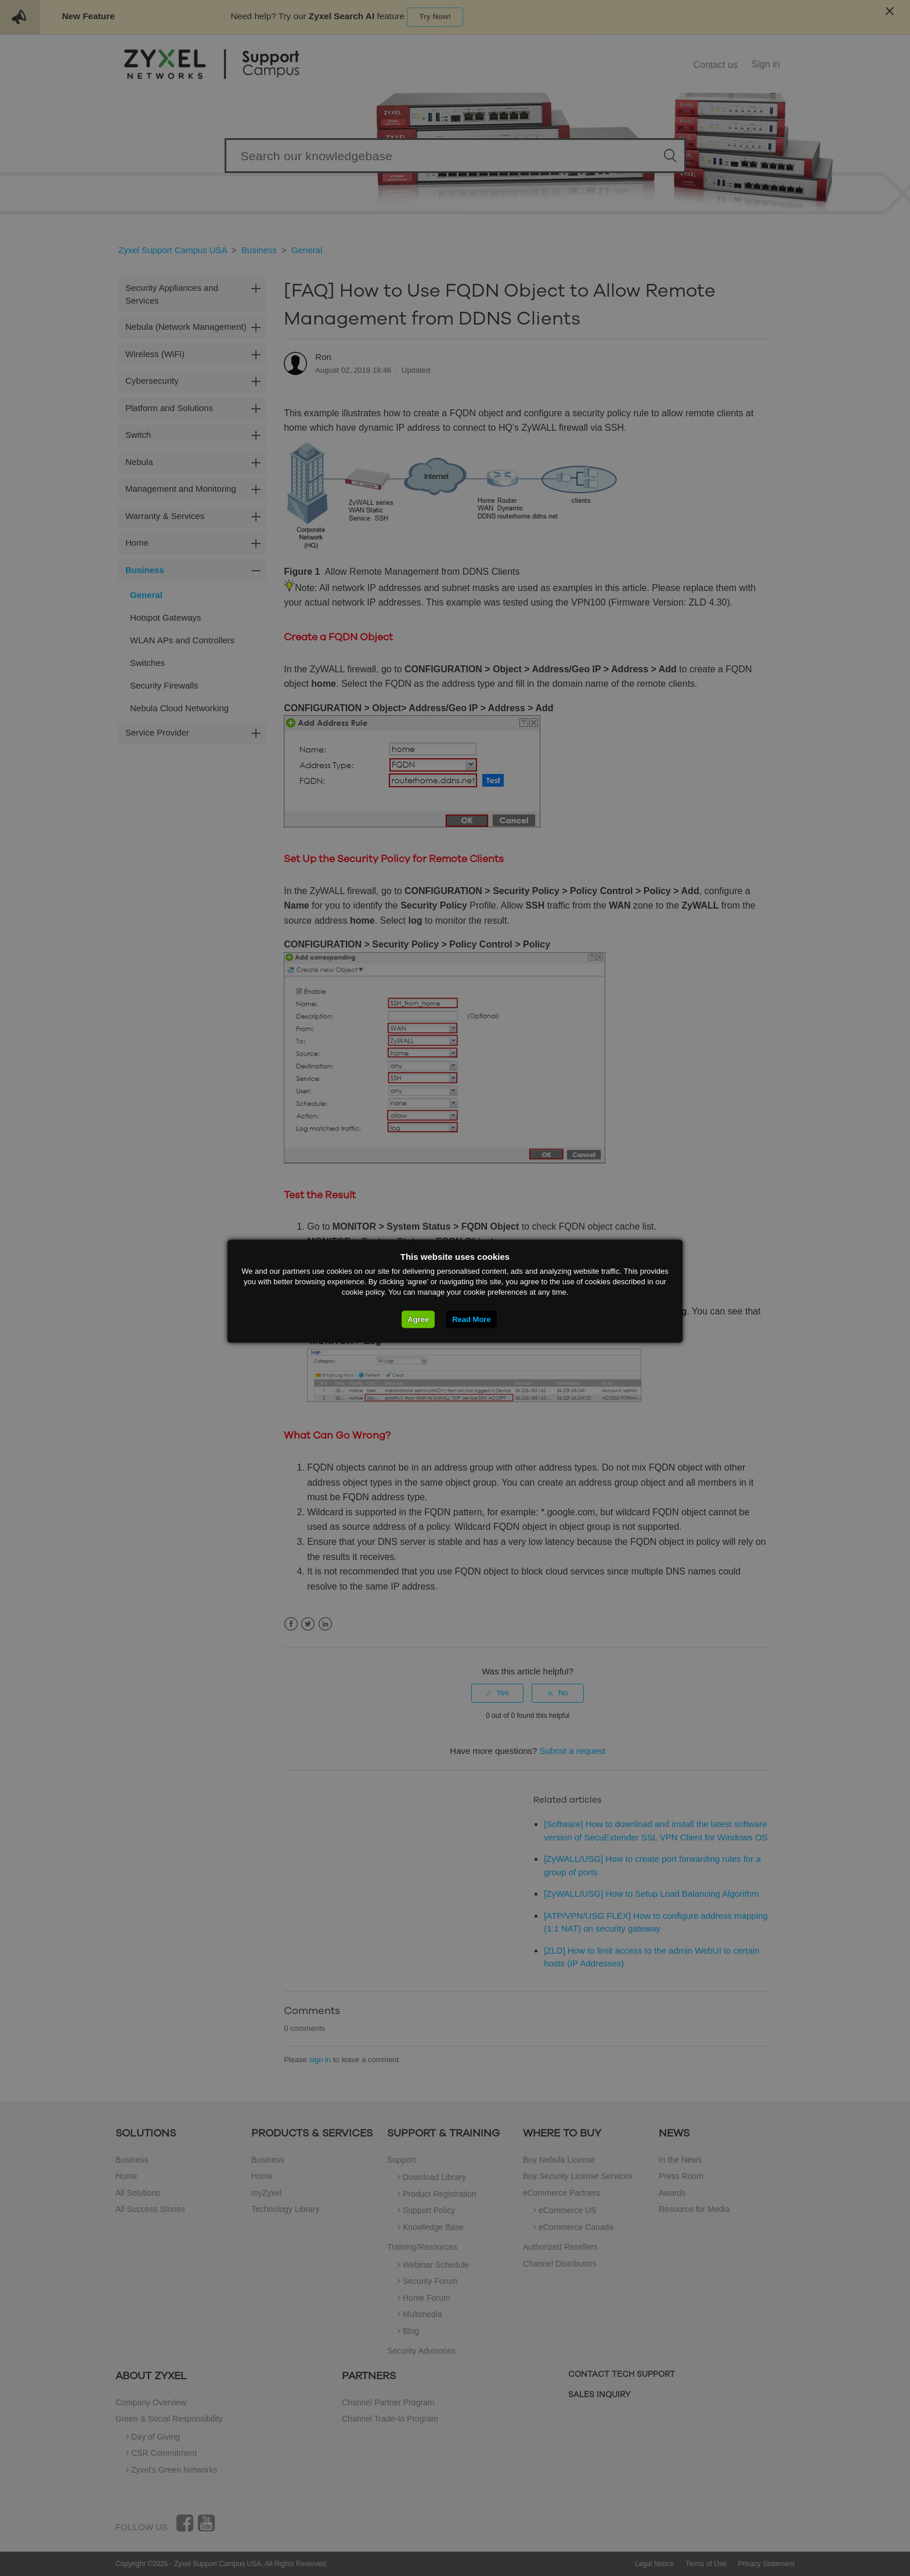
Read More (471, 1318)
